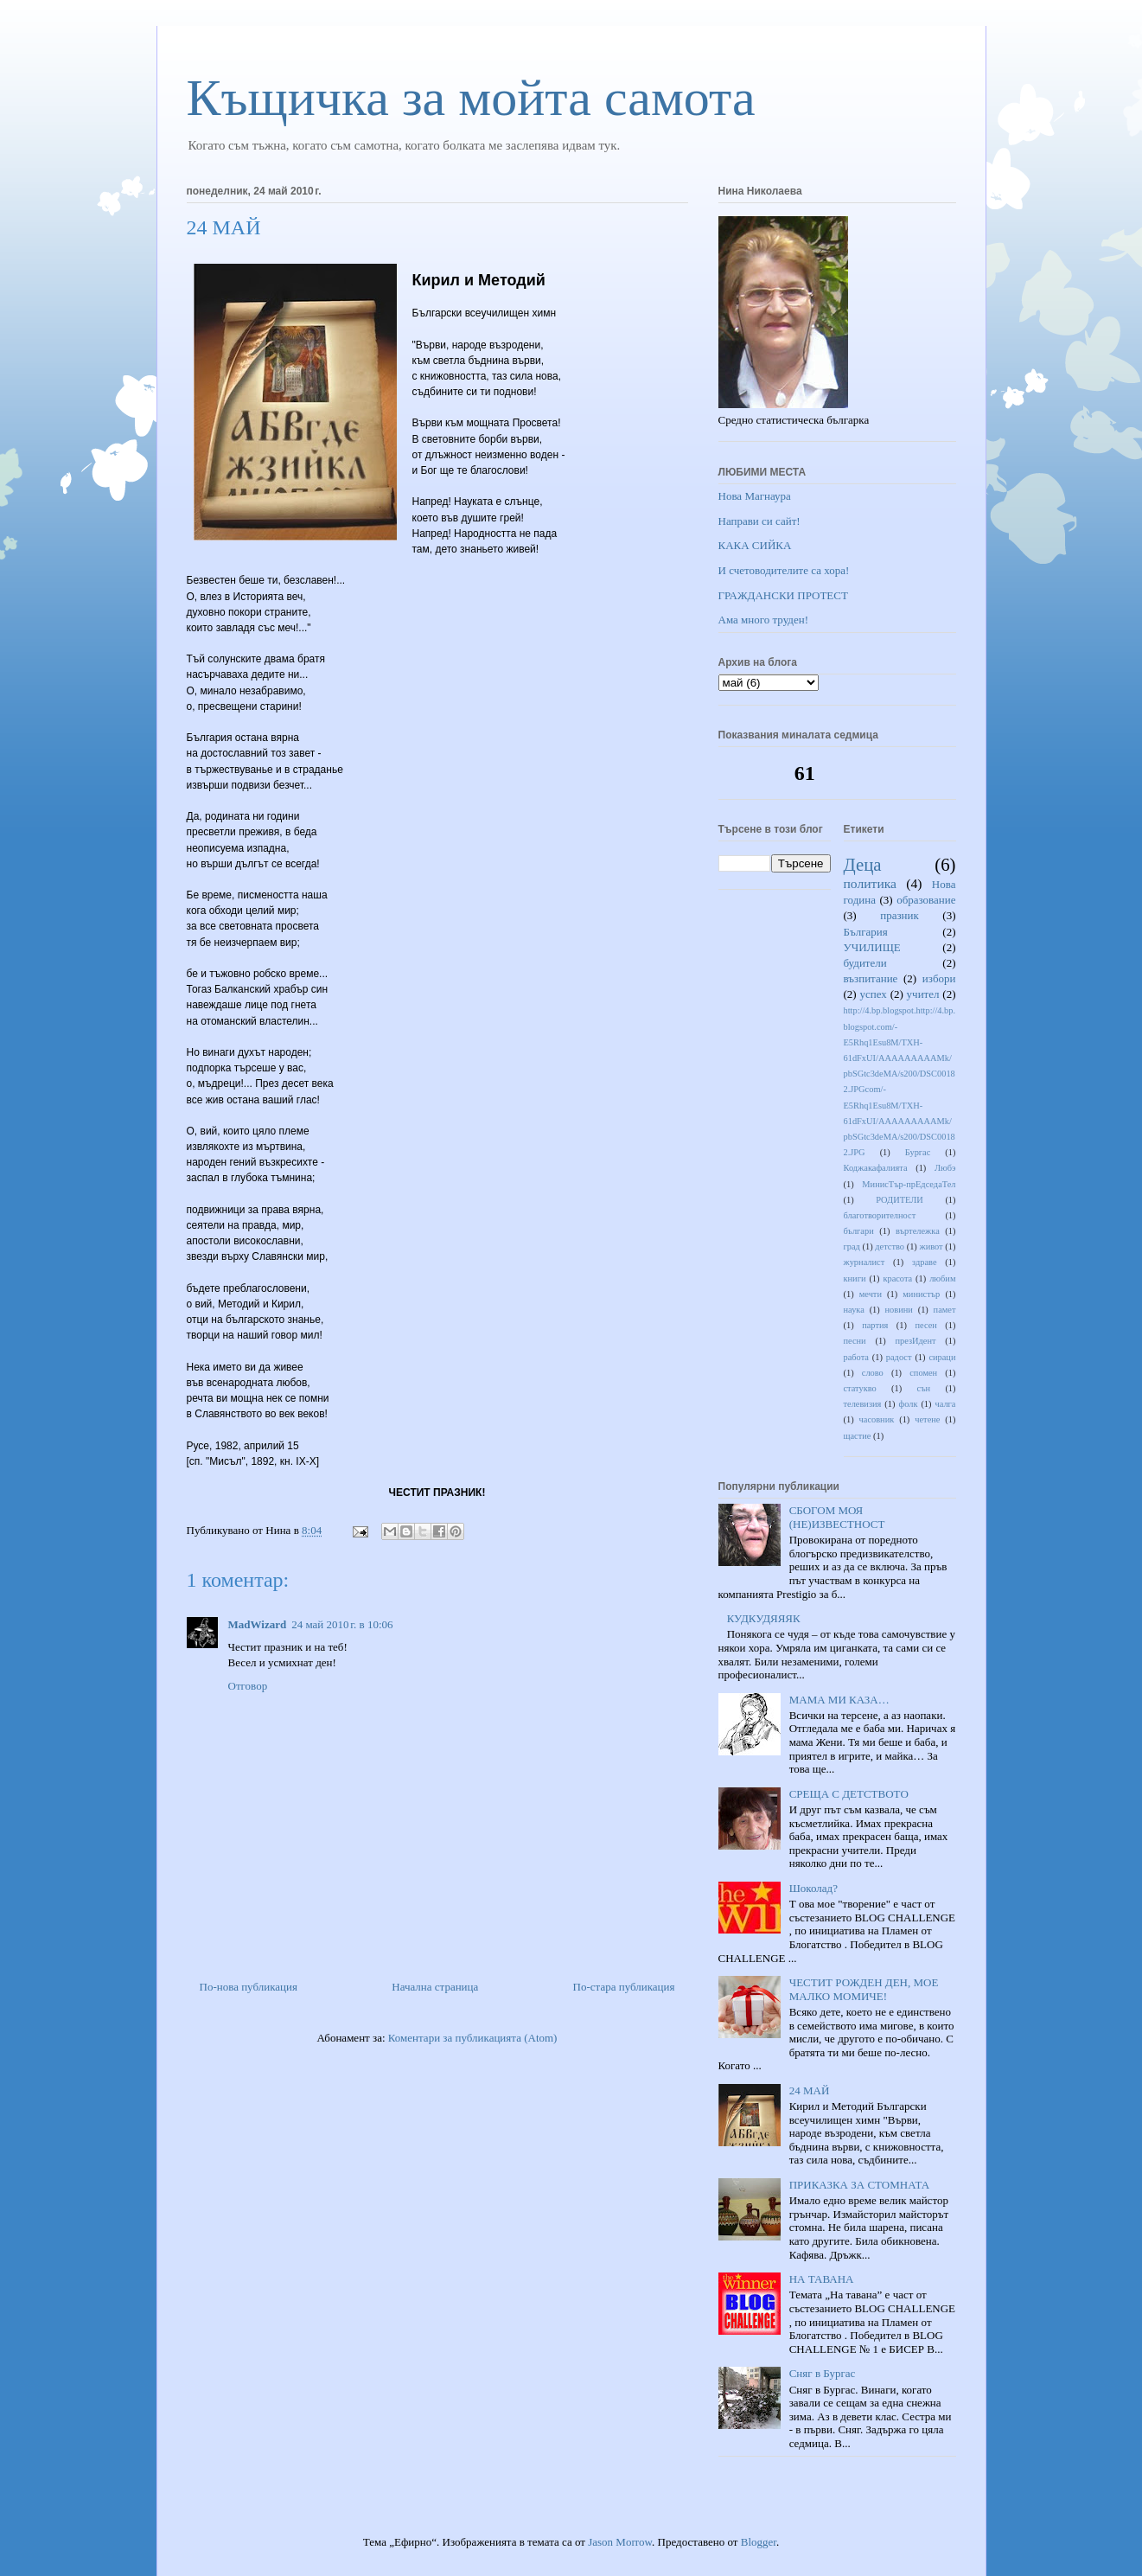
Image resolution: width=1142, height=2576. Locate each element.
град (852, 1246)
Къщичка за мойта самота (471, 97)
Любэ (945, 1168)
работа (856, 1357)
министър (921, 1294)
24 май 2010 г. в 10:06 (341, 1624)
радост (899, 1357)
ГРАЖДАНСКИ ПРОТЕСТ (783, 595)
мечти (870, 1294)
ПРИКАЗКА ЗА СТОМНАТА (859, 2184)
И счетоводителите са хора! (784, 570)
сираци (941, 1357)
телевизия (863, 1404)
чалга (945, 1404)
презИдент (915, 1341)
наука (854, 1309)
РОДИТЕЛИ (899, 1200)
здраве (924, 1262)
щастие (857, 1436)
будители (865, 962)
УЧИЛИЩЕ (872, 947)
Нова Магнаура (754, 495)
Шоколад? (813, 1888)
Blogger (758, 2541)
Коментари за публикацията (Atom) (473, 2037)
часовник (877, 1419)
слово (873, 1372)
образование (925, 899)
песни (855, 1341)
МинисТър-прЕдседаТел (908, 1184)
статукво (860, 1388)
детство (889, 1246)
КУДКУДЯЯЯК (764, 1618)
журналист (864, 1262)
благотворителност (880, 1215)
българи (859, 1231)
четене (927, 1419)
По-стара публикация (624, 1986)
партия (875, 1325)
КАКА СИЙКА (755, 545)
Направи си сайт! (759, 521)
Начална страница (435, 1986)
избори (939, 978)
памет (945, 1309)
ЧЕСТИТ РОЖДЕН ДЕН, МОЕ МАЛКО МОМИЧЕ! (864, 1989)
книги (855, 1278)
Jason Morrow (620, 2541)
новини (899, 1309)
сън (924, 1388)
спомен (923, 1372)
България (866, 931)
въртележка (918, 1231)
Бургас (918, 1152)
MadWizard (257, 1624)
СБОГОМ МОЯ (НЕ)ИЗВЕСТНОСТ (837, 1517)
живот (930, 1246)
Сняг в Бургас (822, 2373)
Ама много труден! (763, 619)
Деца (863, 864)
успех (872, 994)
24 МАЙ (809, 2090)
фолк (907, 1404)
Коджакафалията (876, 1168)
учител (923, 994)
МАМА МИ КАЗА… (839, 1699)
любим (942, 1278)
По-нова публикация (248, 1986)
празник (899, 915)
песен (925, 1325)
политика (870, 883)
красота (897, 1278)
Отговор (248, 1685)
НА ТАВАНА (821, 2278)
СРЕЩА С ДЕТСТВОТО (849, 1793)
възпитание (871, 978)
